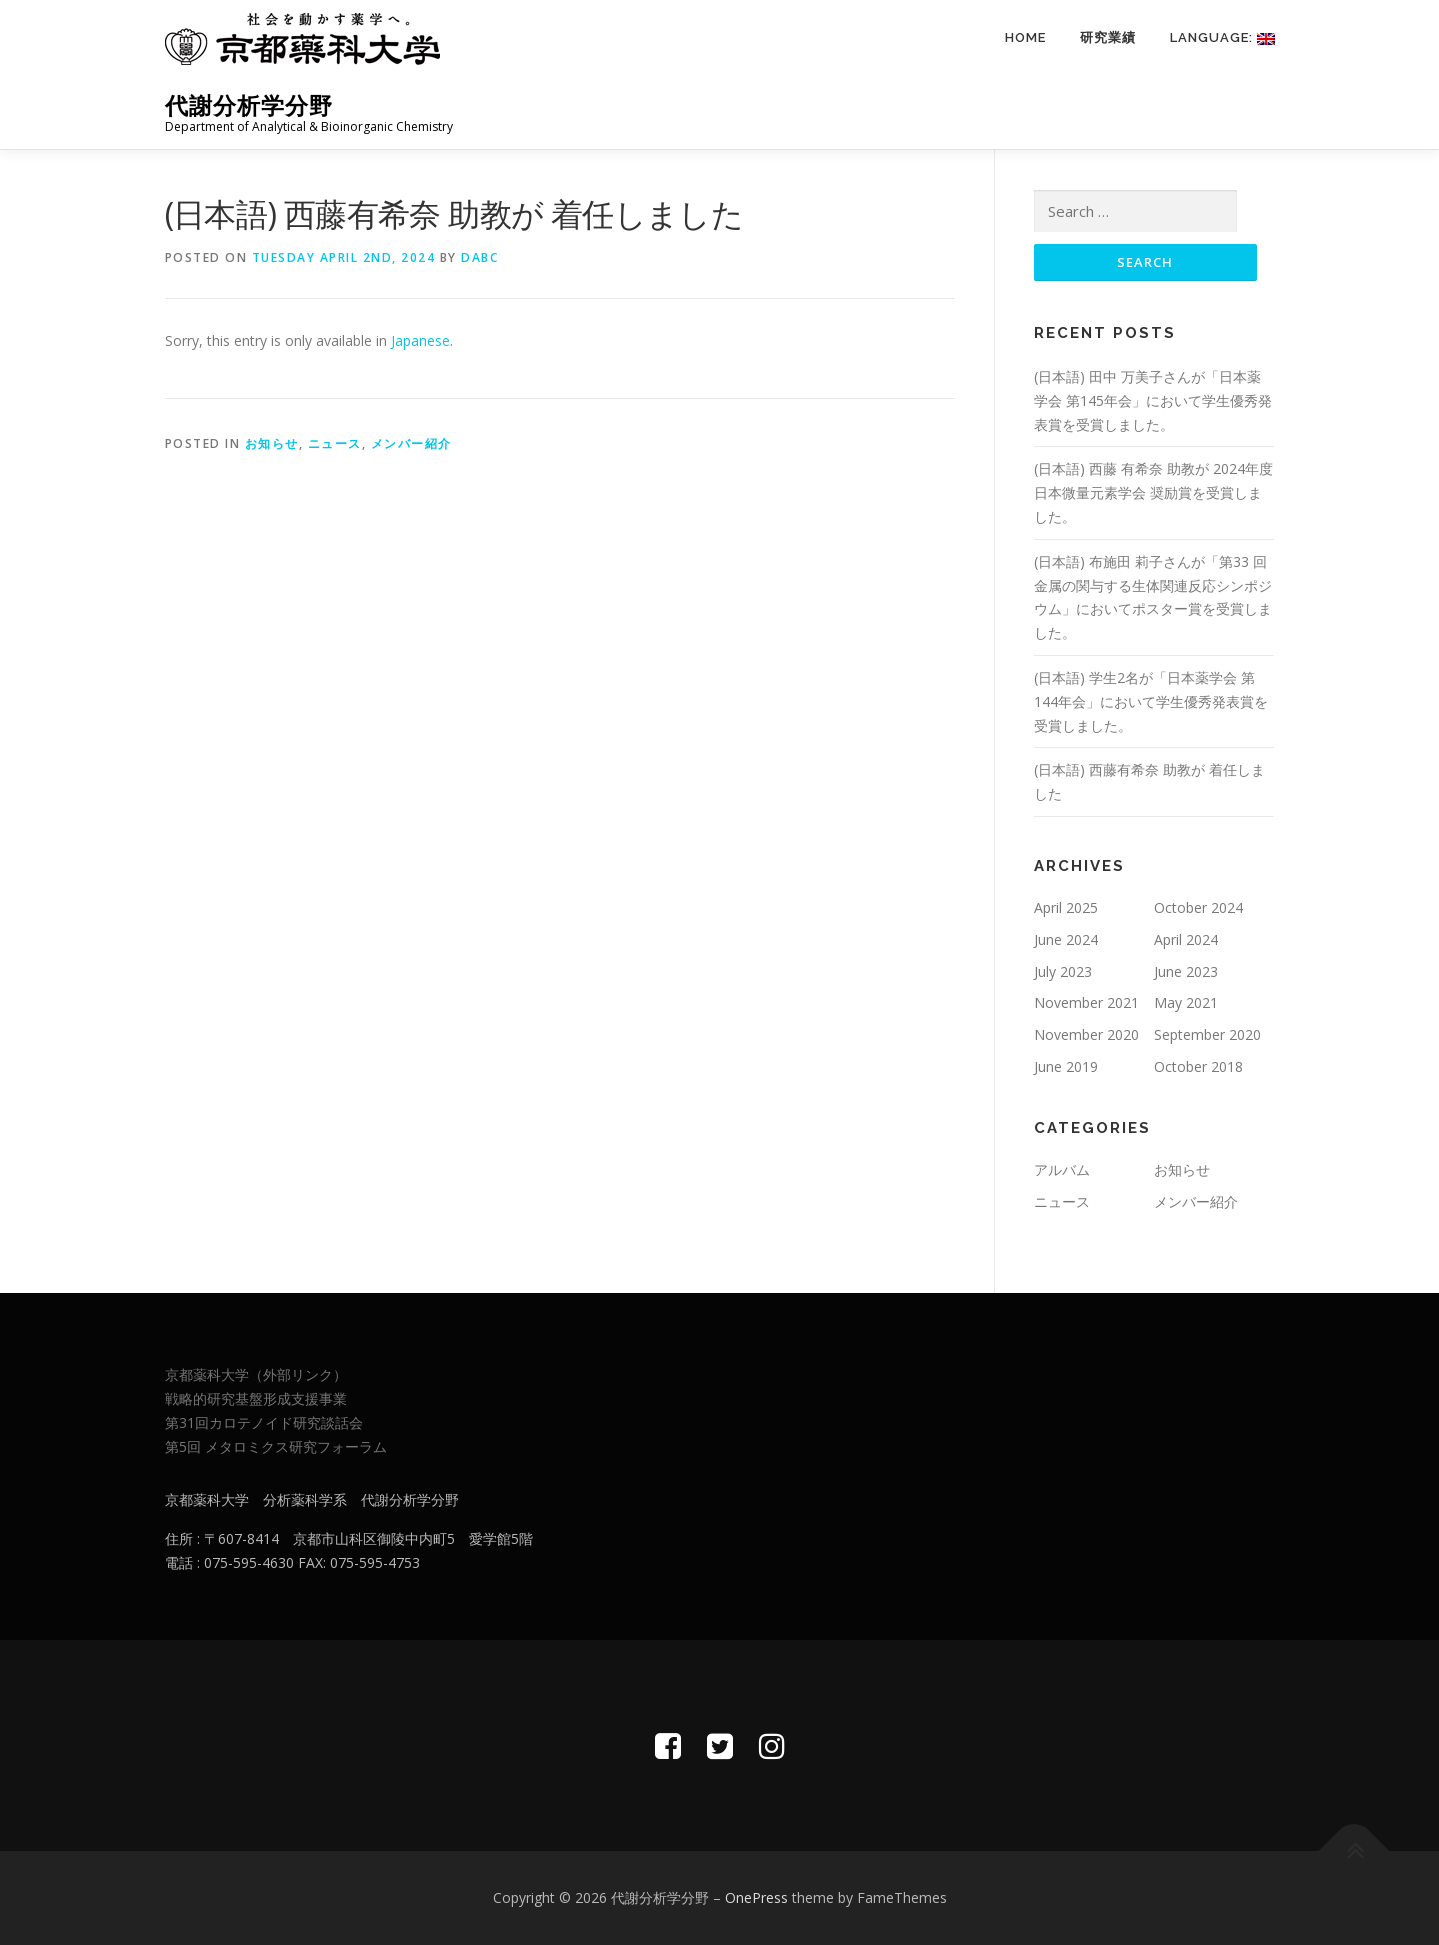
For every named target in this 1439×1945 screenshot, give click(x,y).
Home (1025, 37)
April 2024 (1186, 939)
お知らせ (272, 443)
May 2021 (1186, 1002)
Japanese (420, 340)
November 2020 (1086, 1034)
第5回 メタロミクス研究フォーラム (276, 1446)
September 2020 (1207, 1034)
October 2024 (1198, 907)
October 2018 (1198, 1066)
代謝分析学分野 (249, 105)
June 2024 (1066, 939)
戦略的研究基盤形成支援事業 (256, 1398)
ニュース (335, 443)
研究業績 (1108, 37)
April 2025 (1066, 907)
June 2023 (1186, 971)
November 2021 (1086, 1002)
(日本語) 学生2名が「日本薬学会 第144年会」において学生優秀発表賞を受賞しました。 (1151, 701)
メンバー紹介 (411, 443)
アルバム (1062, 1169)
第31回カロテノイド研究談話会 (264, 1422)
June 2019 (1066, 1066)
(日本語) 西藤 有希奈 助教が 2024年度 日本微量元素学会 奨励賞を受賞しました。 (1153, 492)
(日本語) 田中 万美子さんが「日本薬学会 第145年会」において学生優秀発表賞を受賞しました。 (1153, 400)
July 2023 (1063, 971)
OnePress (756, 1897)
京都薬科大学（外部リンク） (256, 1374)
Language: (1222, 37)
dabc (479, 257)
